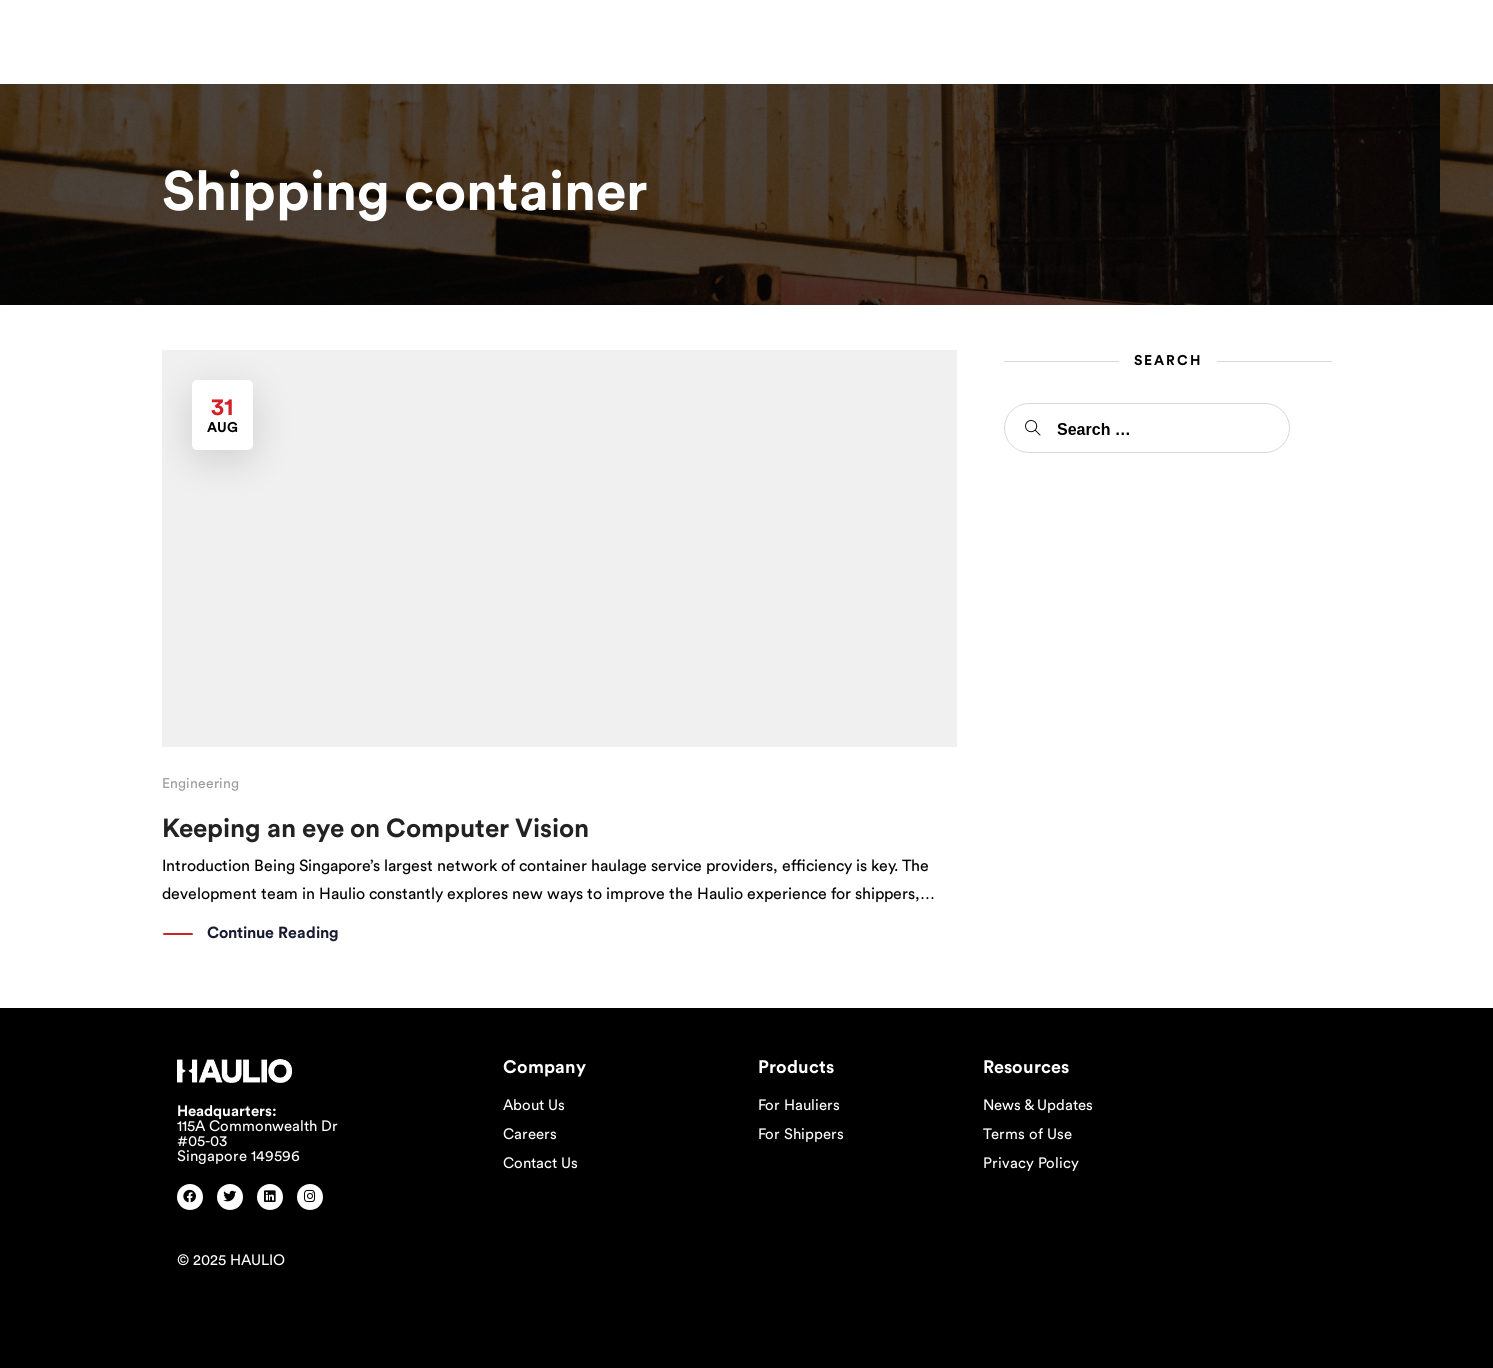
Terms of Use (1027, 1134)
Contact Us (540, 1163)
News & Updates (1038, 1105)
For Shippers (801, 1134)
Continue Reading (273, 934)
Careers (530, 1134)
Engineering (200, 784)
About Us (534, 1105)
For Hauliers (799, 1105)
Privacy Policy (1031, 1163)
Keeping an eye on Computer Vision (375, 829)
